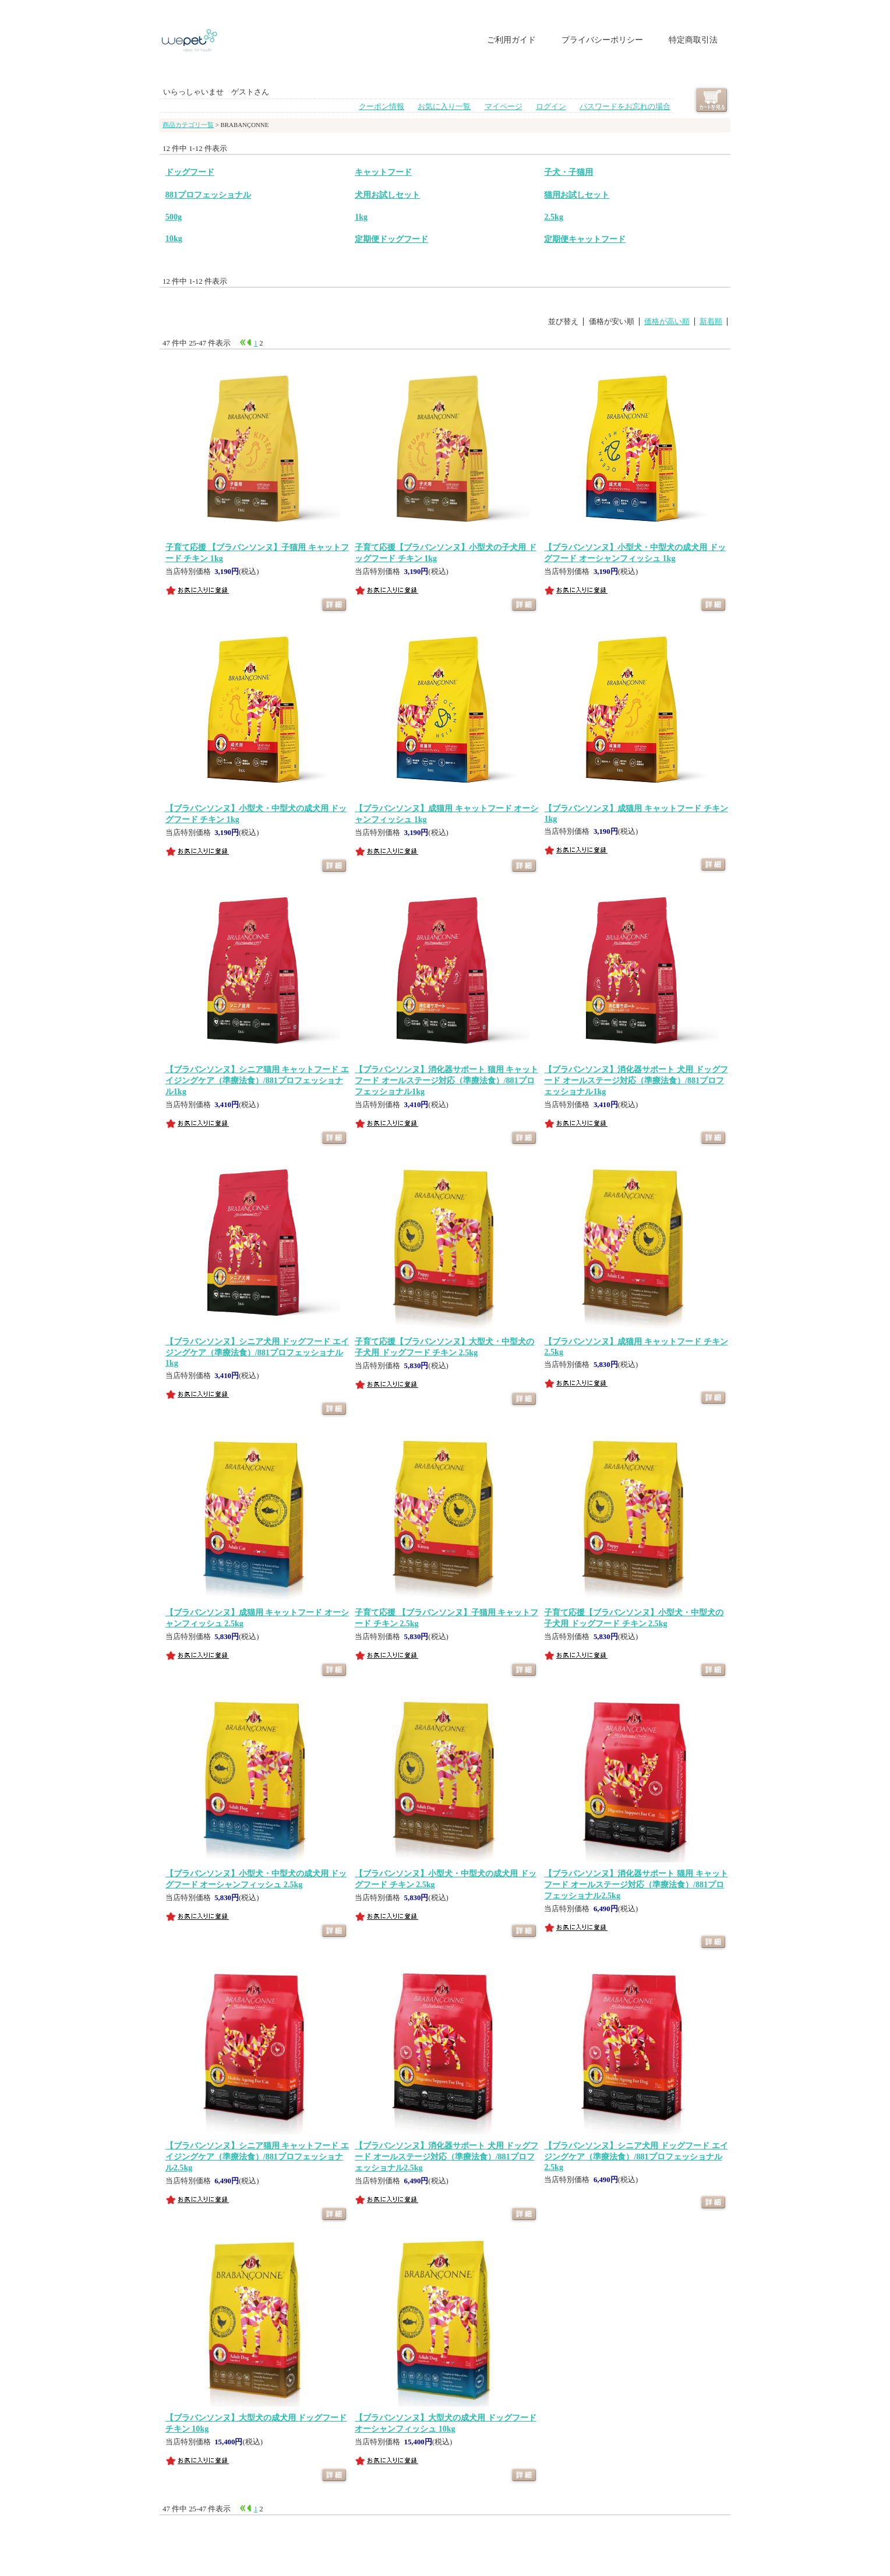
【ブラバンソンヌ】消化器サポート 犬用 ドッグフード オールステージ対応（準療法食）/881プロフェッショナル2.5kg (446, 2156)
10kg (173, 238)
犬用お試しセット (387, 194)
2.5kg (553, 216)
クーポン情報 (381, 107)
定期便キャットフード (585, 239)
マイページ (503, 107)
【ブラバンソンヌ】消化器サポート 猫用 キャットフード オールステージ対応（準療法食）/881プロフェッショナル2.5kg (635, 1884)
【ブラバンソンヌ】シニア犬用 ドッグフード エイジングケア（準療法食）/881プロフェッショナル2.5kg (635, 2156)
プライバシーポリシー (602, 40)
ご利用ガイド (511, 40)
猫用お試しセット (576, 194)
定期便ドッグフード (391, 239)
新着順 (711, 322)
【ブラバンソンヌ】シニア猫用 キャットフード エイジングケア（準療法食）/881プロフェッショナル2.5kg (257, 2156)
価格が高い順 (667, 322)
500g (173, 216)
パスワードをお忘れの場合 (625, 107)
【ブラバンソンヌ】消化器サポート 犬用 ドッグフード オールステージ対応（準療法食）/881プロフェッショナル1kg (635, 1080)
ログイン (551, 107)
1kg (361, 216)
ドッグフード (189, 172)
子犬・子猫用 (568, 172)
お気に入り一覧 (444, 107)
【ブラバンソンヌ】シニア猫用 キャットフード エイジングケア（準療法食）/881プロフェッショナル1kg (257, 1080)
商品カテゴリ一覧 (188, 124)
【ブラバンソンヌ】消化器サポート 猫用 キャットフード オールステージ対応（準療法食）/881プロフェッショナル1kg (446, 1080)
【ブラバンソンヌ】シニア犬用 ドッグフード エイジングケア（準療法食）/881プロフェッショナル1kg (257, 1352)
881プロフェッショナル (208, 194)
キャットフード (383, 172)
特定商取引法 (693, 40)
